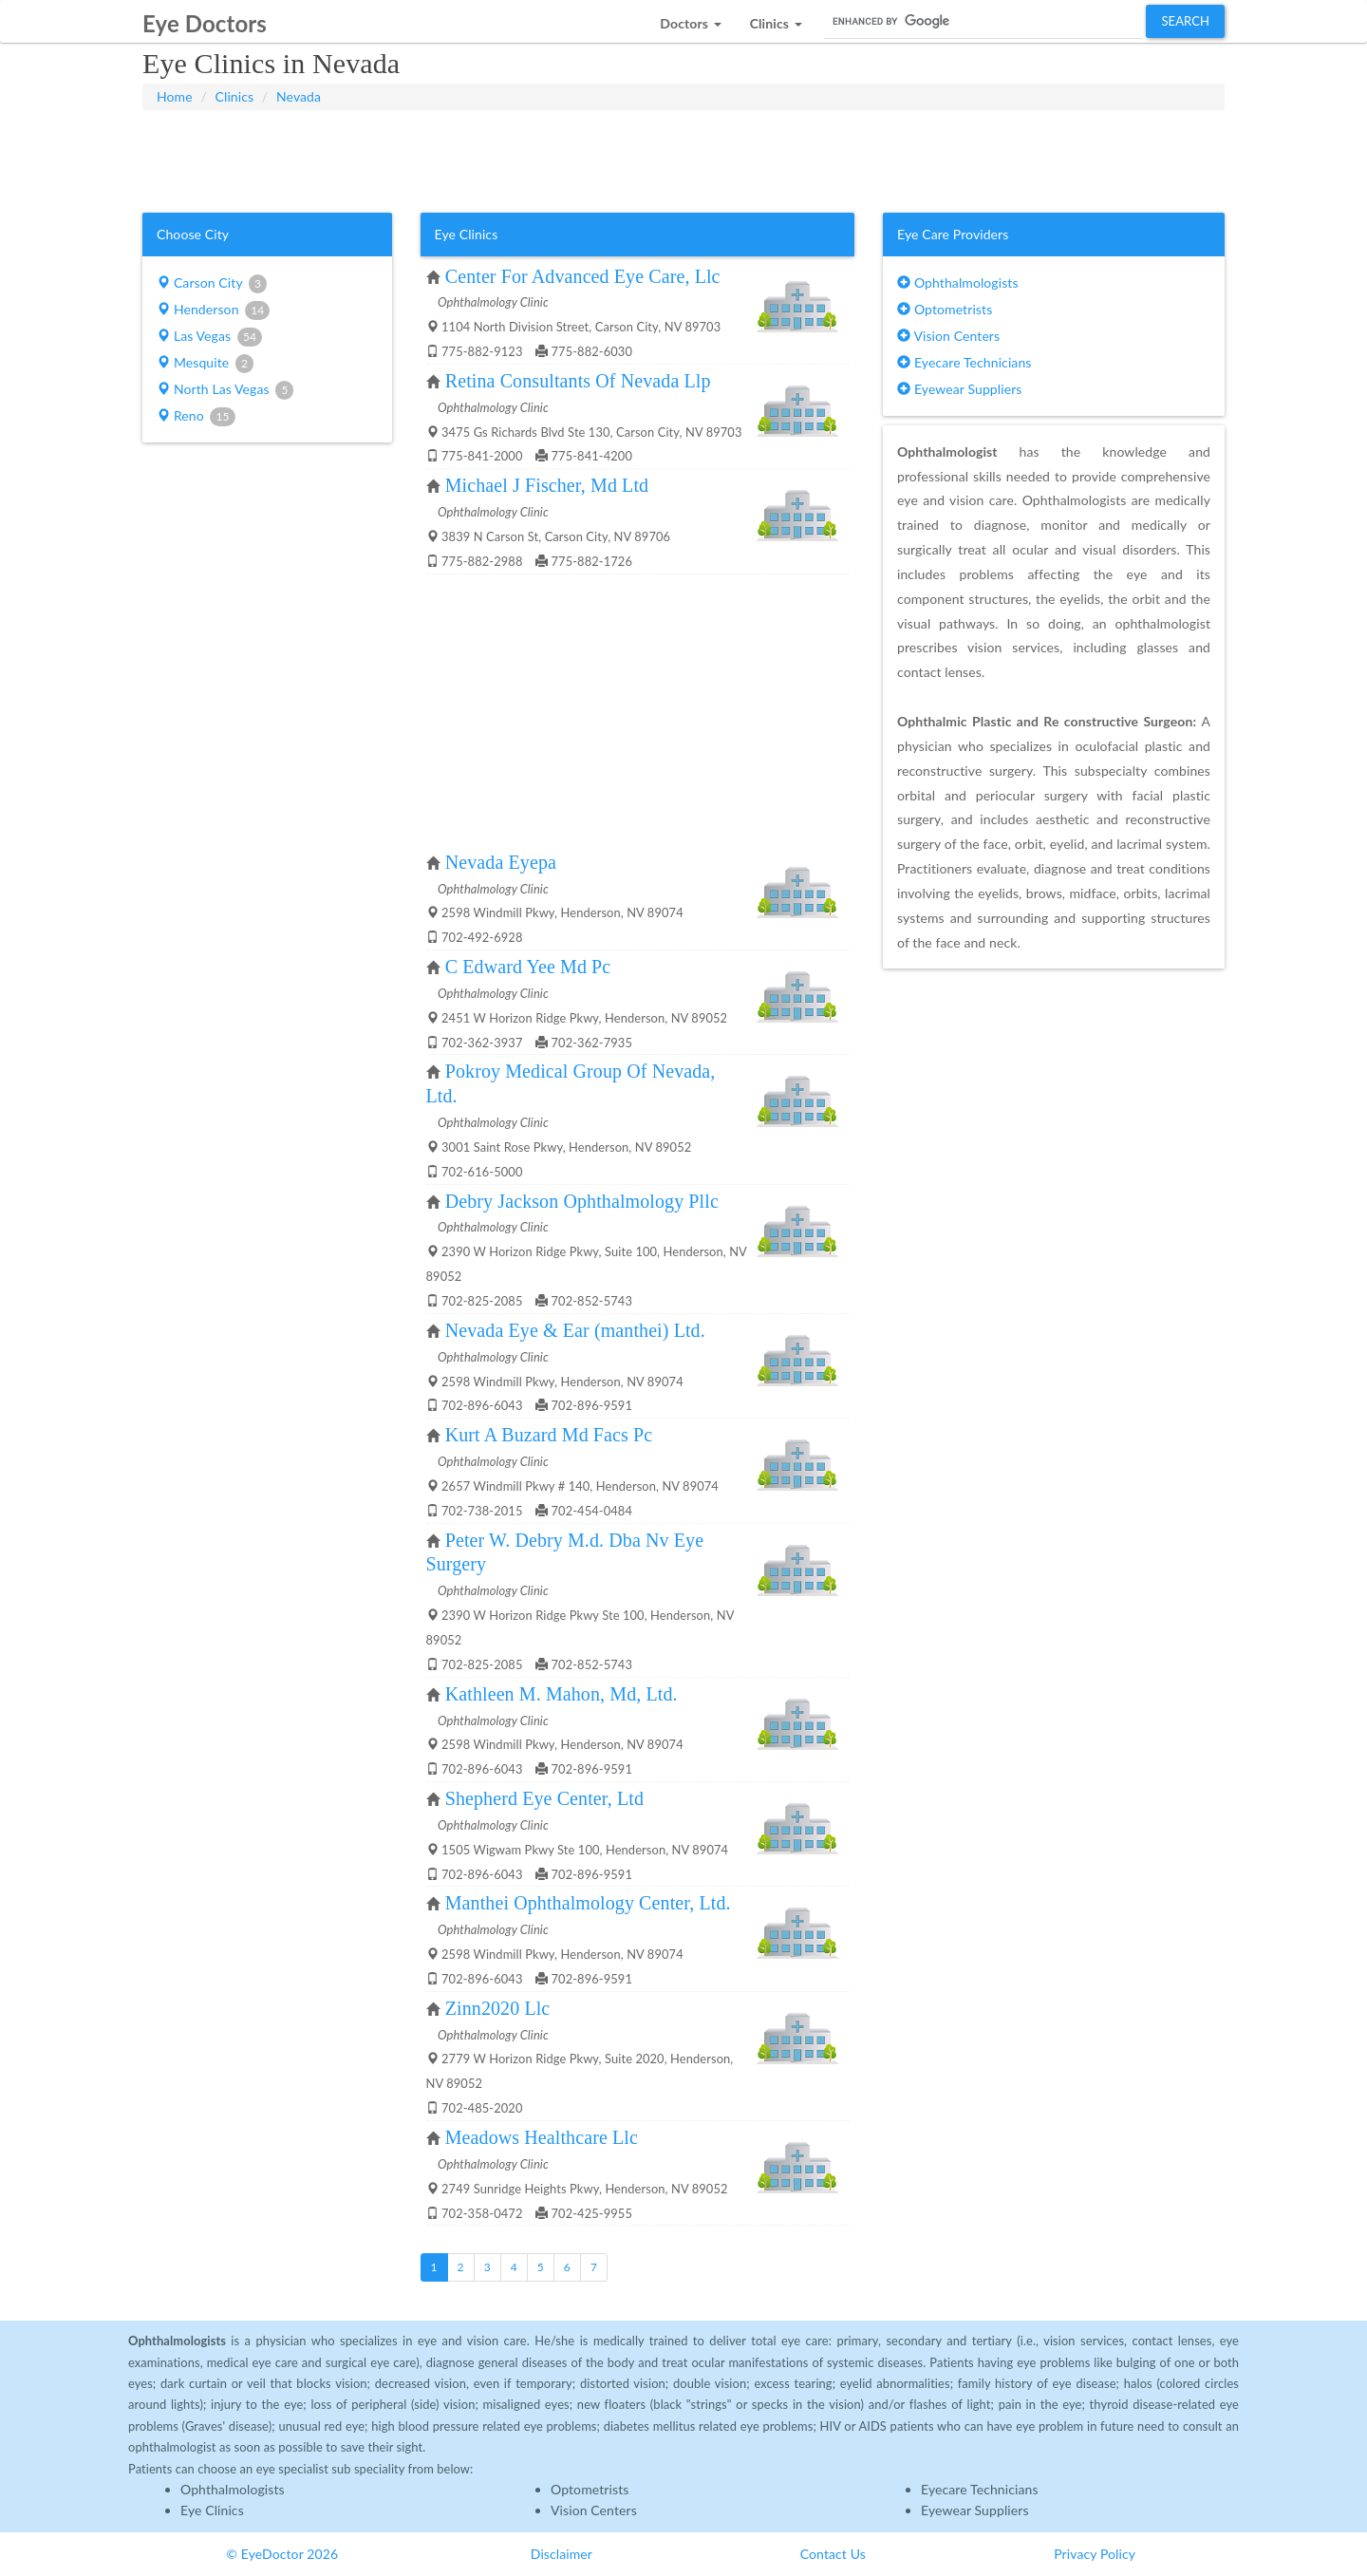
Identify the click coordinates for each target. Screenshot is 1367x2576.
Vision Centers (948, 336)
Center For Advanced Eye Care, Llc (583, 276)
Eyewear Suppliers (959, 389)
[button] (690, 18)
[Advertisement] (683, 157)
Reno (195, 416)
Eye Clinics (212, 2510)
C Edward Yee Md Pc (528, 966)
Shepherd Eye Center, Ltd (544, 1798)
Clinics (234, 96)
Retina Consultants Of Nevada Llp (578, 380)
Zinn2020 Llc (498, 2008)
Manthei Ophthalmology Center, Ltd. (588, 1902)
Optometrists (944, 309)
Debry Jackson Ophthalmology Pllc (582, 1201)
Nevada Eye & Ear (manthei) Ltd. (575, 1330)
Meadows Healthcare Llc (541, 2137)
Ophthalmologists (958, 282)
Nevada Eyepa (500, 862)
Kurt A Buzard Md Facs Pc (549, 1434)
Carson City (212, 283)
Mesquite (205, 363)
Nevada (298, 96)
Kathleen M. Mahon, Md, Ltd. (561, 1693)
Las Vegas (209, 337)
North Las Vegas (225, 390)
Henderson (213, 310)
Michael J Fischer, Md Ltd (546, 485)
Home (175, 96)
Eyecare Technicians (964, 362)
